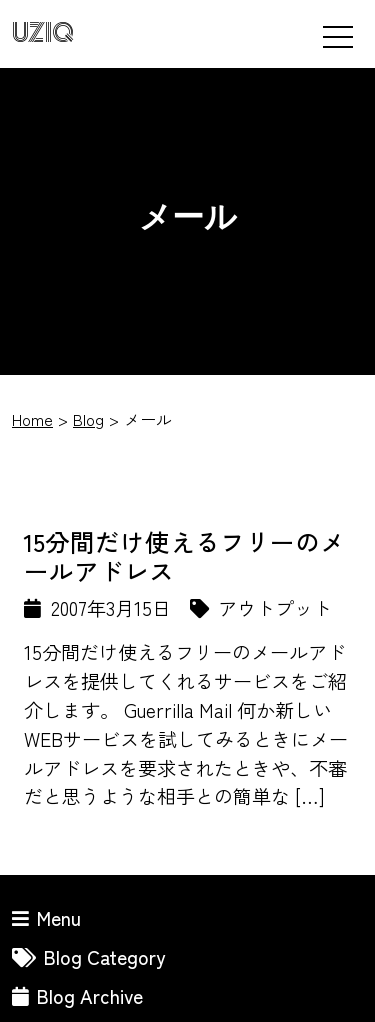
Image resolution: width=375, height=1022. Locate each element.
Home (32, 419)
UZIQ (43, 33)
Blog (88, 419)
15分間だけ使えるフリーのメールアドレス (184, 555)
